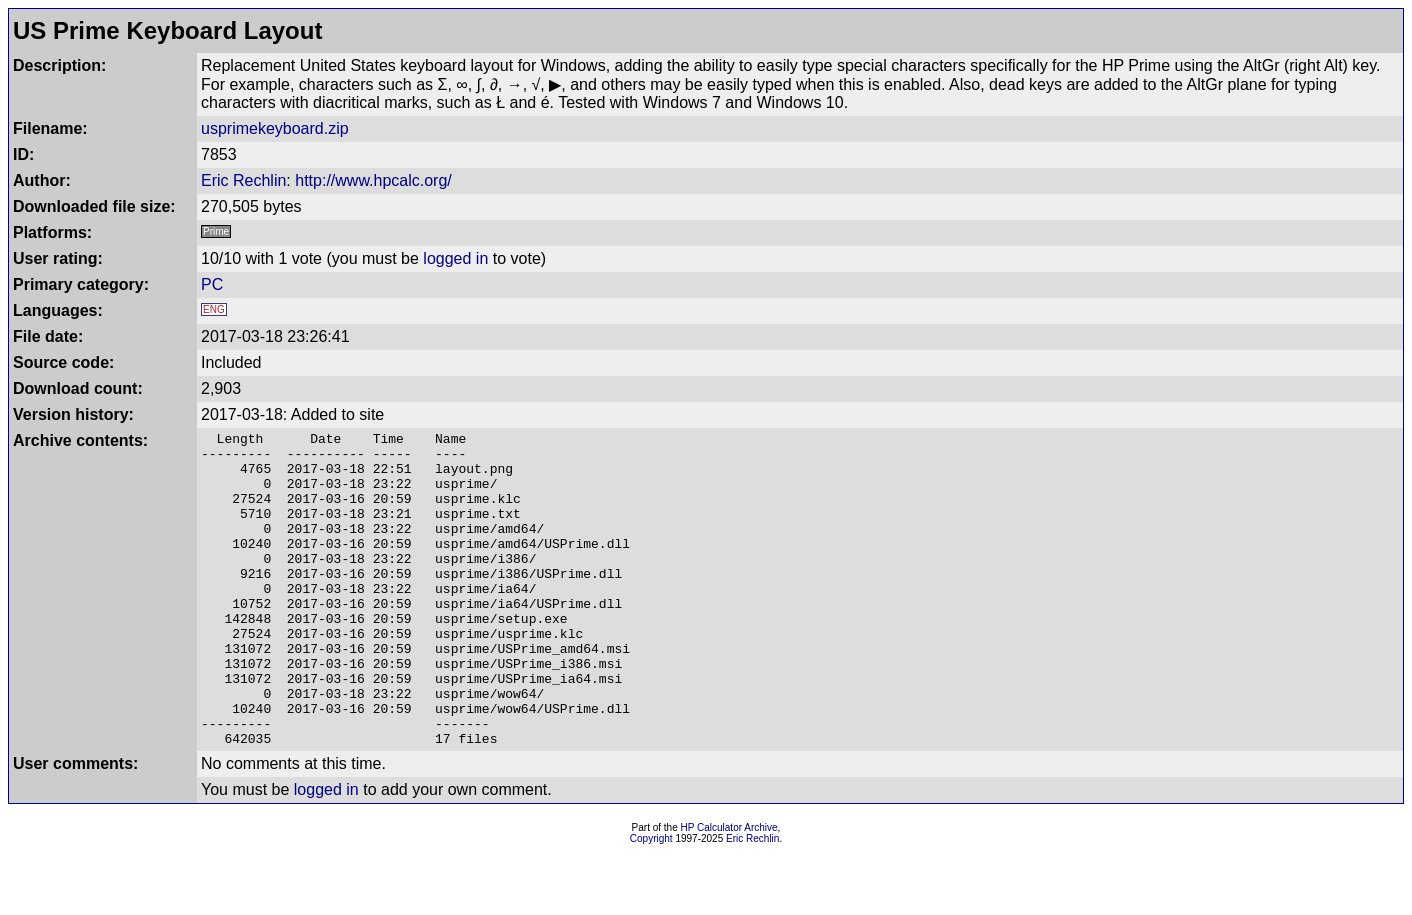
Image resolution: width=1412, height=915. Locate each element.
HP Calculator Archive (729, 890)
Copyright (651, 901)
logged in (455, 258)
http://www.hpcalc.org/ (373, 180)
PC (212, 284)
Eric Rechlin (243, 180)
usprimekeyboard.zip (275, 128)
